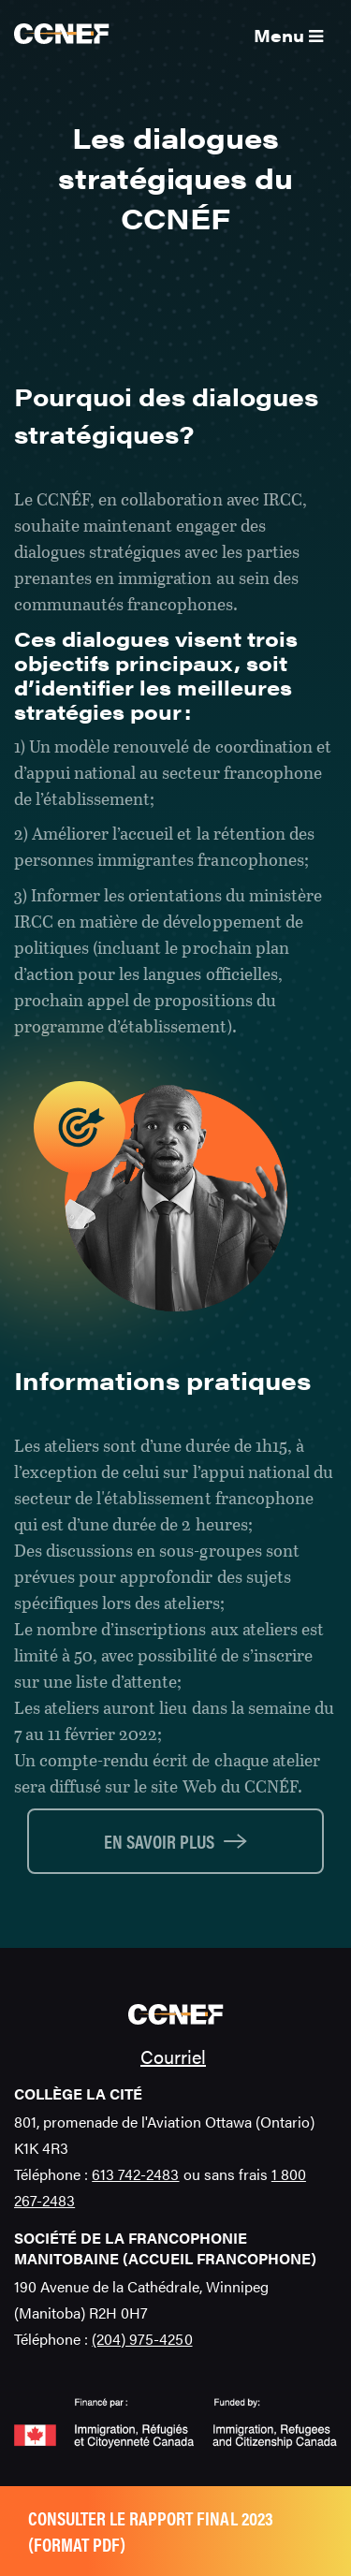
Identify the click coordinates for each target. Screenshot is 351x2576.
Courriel (173, 2056)
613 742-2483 (135, 2174)
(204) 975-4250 (142, 2338)
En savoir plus (159, 1840)
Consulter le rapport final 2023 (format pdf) (150, 2530)
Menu (288, 35)
